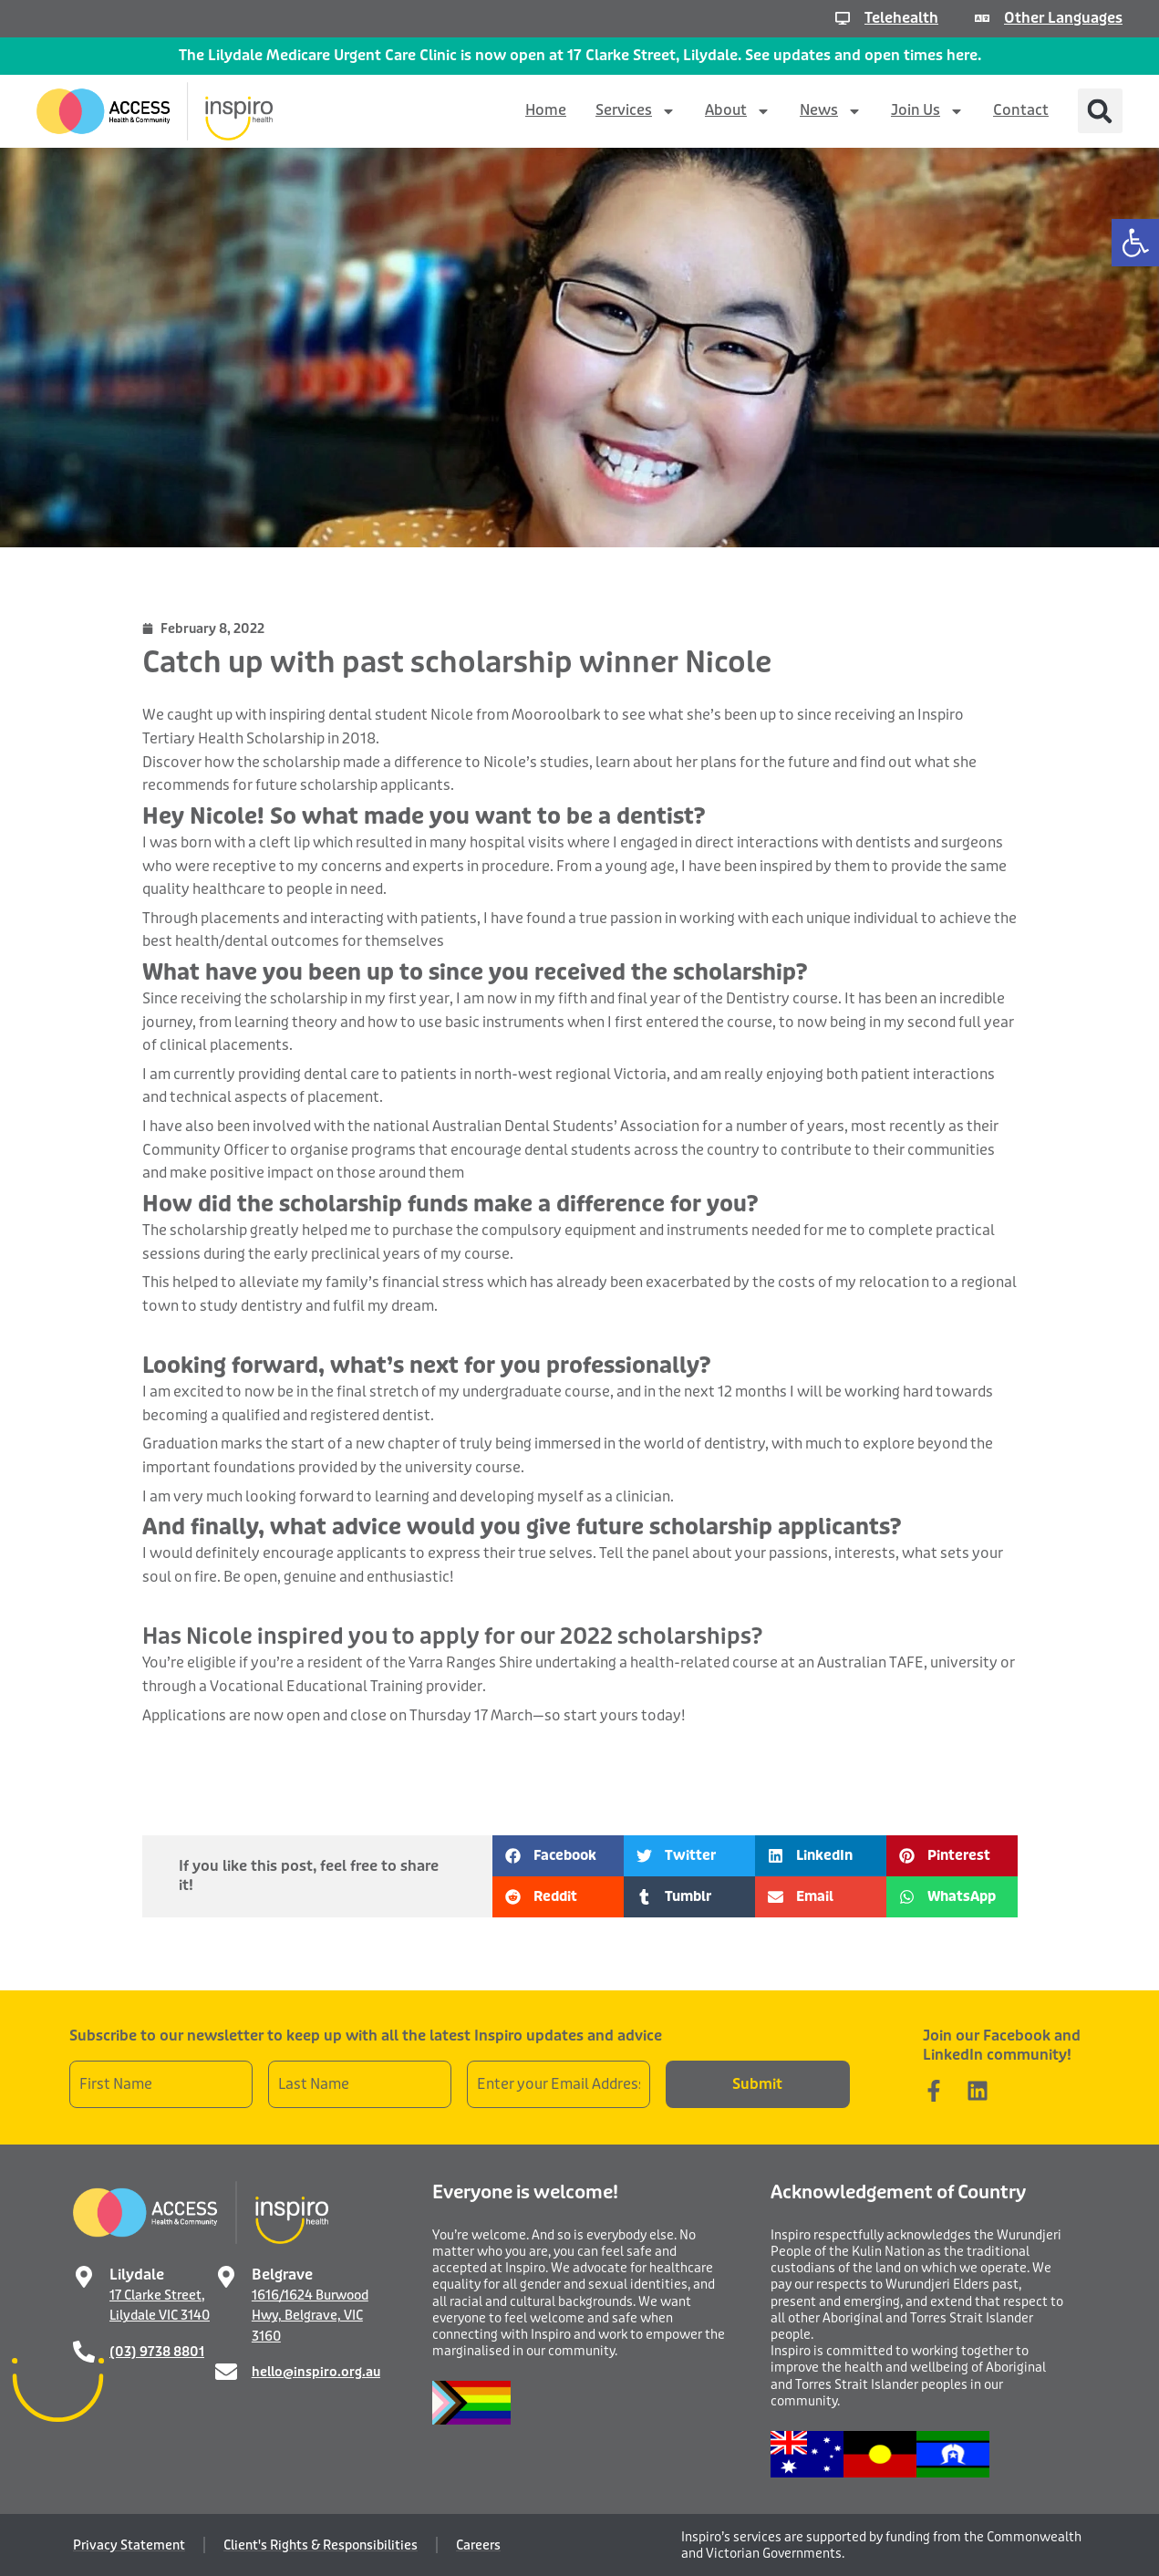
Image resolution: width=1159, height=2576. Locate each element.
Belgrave (282, 2274)
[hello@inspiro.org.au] (226, 2372)
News (831, 111)
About (738, 111)
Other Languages (1063, 17)
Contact (1021, 109)
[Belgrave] (226, 2277)
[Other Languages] (982, 18)
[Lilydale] (84, 2277)
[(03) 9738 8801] (84, 2352)
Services (635, 111)
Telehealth (901, 17)
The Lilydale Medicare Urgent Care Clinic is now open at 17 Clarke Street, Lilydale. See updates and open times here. (580, 55)
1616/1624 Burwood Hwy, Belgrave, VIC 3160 (310, 2315)
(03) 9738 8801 (156, 2351)
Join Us (927, 111)
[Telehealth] (842, 18)
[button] (1135, 242)
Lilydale (136, 2274)
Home (545, 109)
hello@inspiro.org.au (316, 2371)
